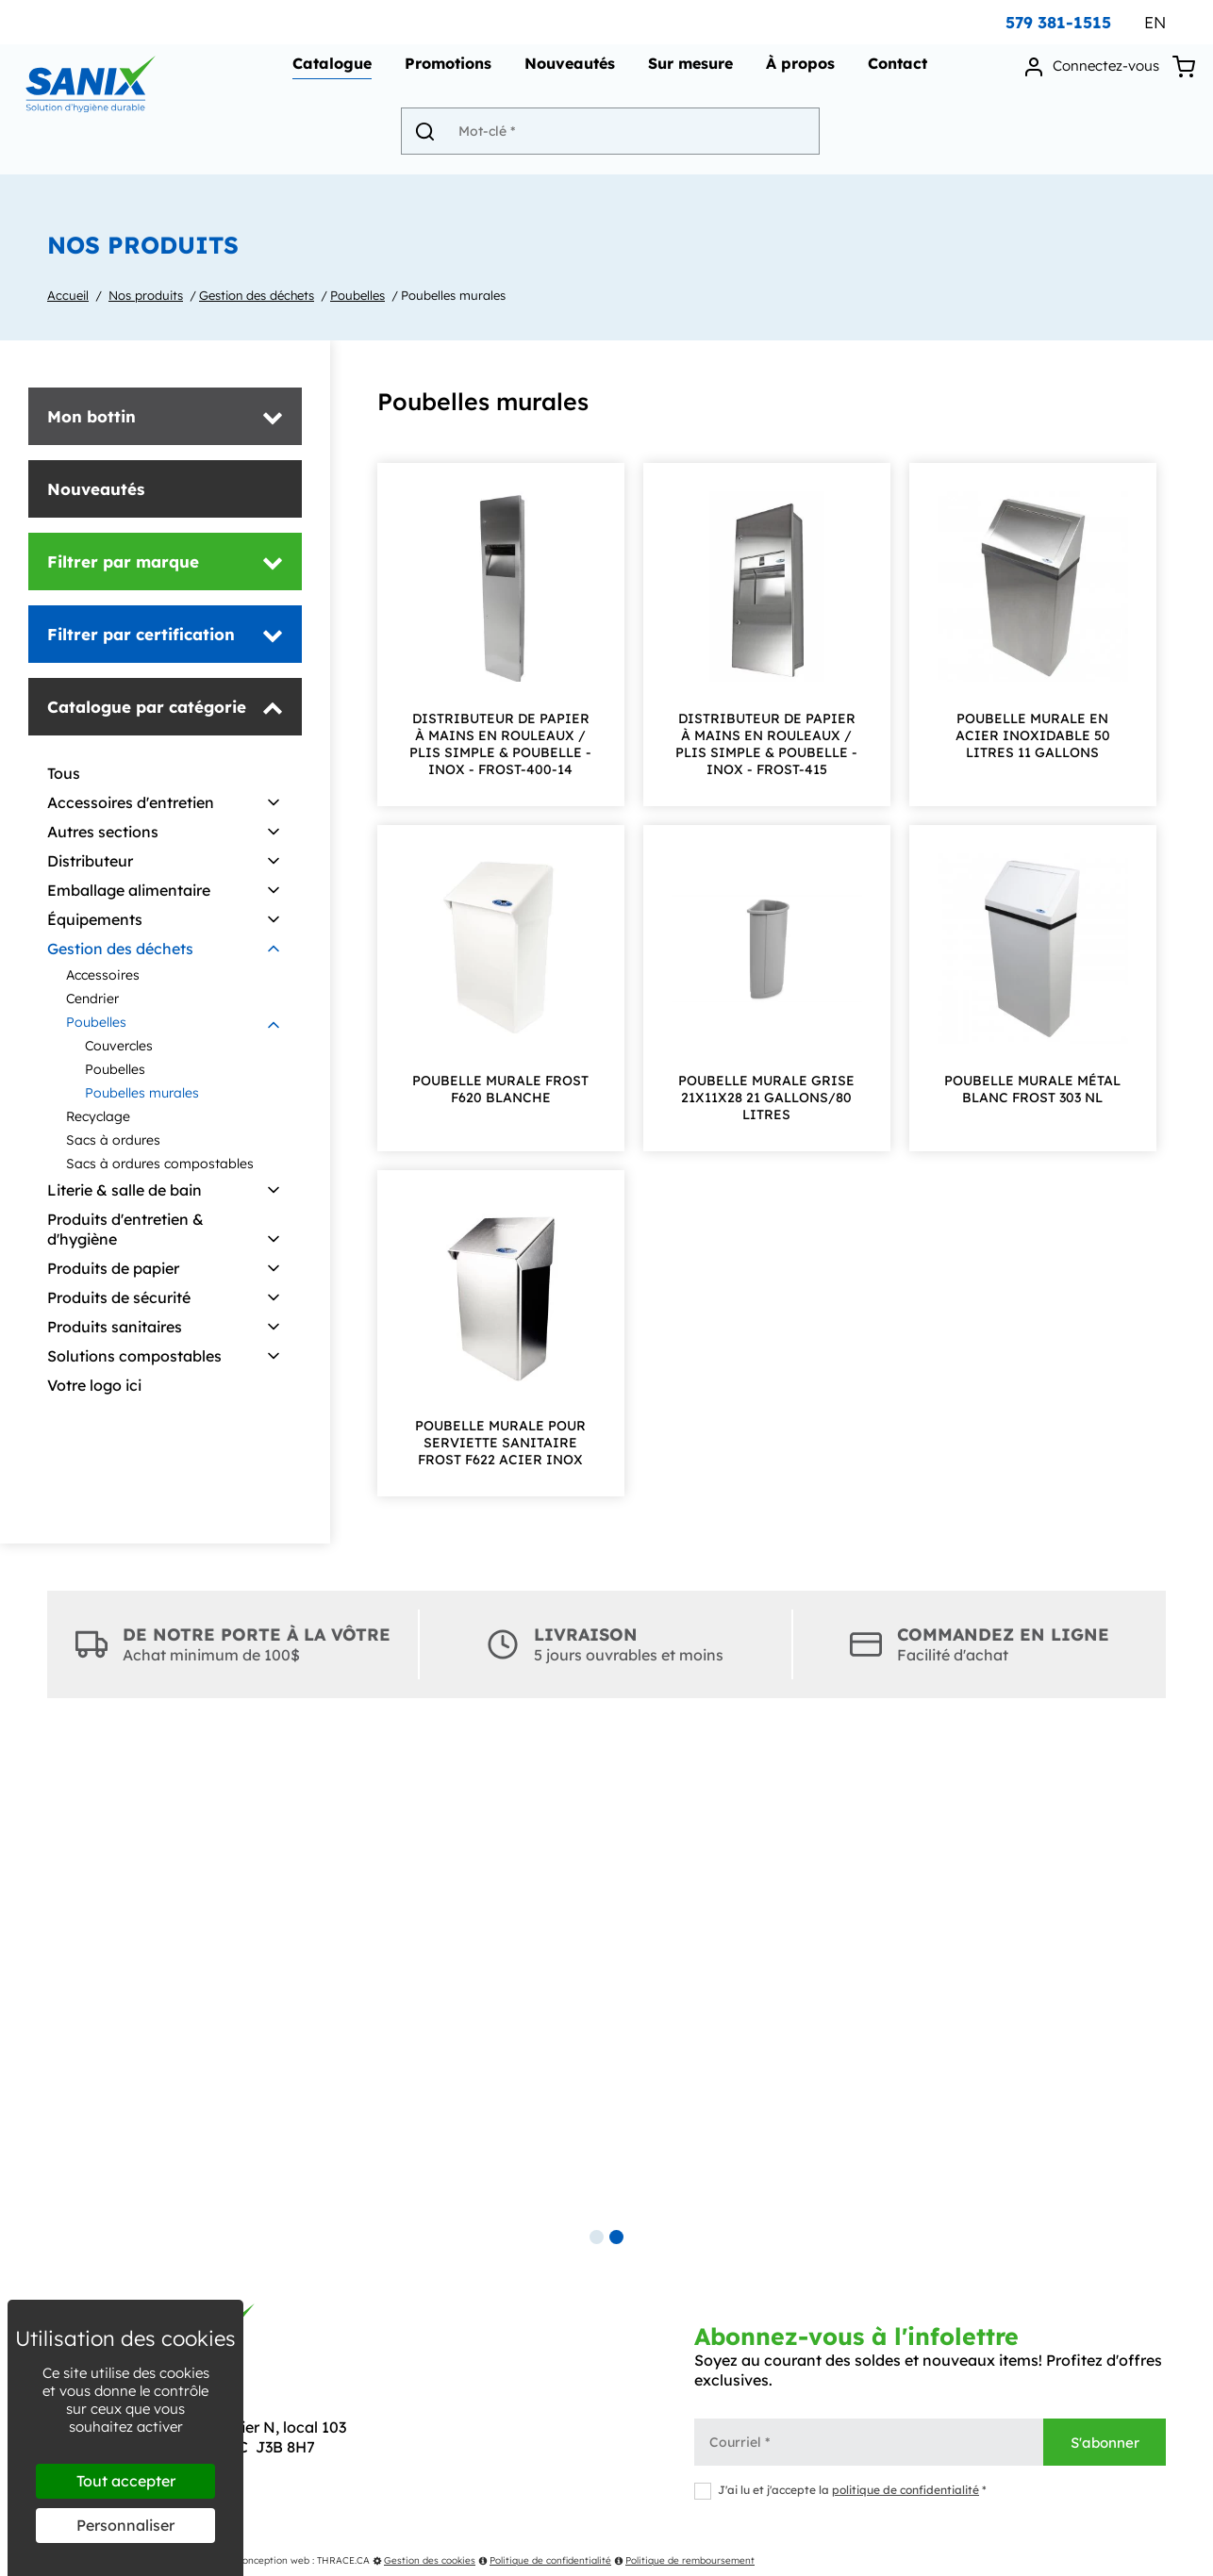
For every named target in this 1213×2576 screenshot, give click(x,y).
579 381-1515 (1058, 22)
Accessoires (103, 974)
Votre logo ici (94, 1385)
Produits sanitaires (114, 1326)
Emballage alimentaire (128, 890)
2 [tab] (616, 2237)
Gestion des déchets (256, 295)
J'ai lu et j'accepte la (840, 2490)
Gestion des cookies (424, 2560)
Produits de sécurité (119, 1297)
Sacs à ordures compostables (160, 1163)
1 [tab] (597, 2237)
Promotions (445, 71)
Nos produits (145, 295)
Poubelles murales (453, 295)
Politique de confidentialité (544, 2560)
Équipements (94, 919)
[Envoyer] (435, 138)
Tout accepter (125, 2480)
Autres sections (102, 831)
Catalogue (329, 71)
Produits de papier (113, 1268)
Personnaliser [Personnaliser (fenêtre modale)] (125, 2525)
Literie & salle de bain (124, 1190)
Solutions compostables (134, 1355)
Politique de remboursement (684, 2560)
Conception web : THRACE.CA (303, 2560)
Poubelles (357, 295)
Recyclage (98, 1116)
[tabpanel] (606, 1979)
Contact (894, 71)
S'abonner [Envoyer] (1105, 2443)
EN (1155, 22)
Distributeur (90, 860)
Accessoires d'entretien (130, 802)
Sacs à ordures (113, 1139)
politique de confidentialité (905, 2490)
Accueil (68, 295)
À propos (797, 71)
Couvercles (119, 1045)
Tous (63, 773)
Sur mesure (687, 71)
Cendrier (92, 998)
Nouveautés (567, 71)
